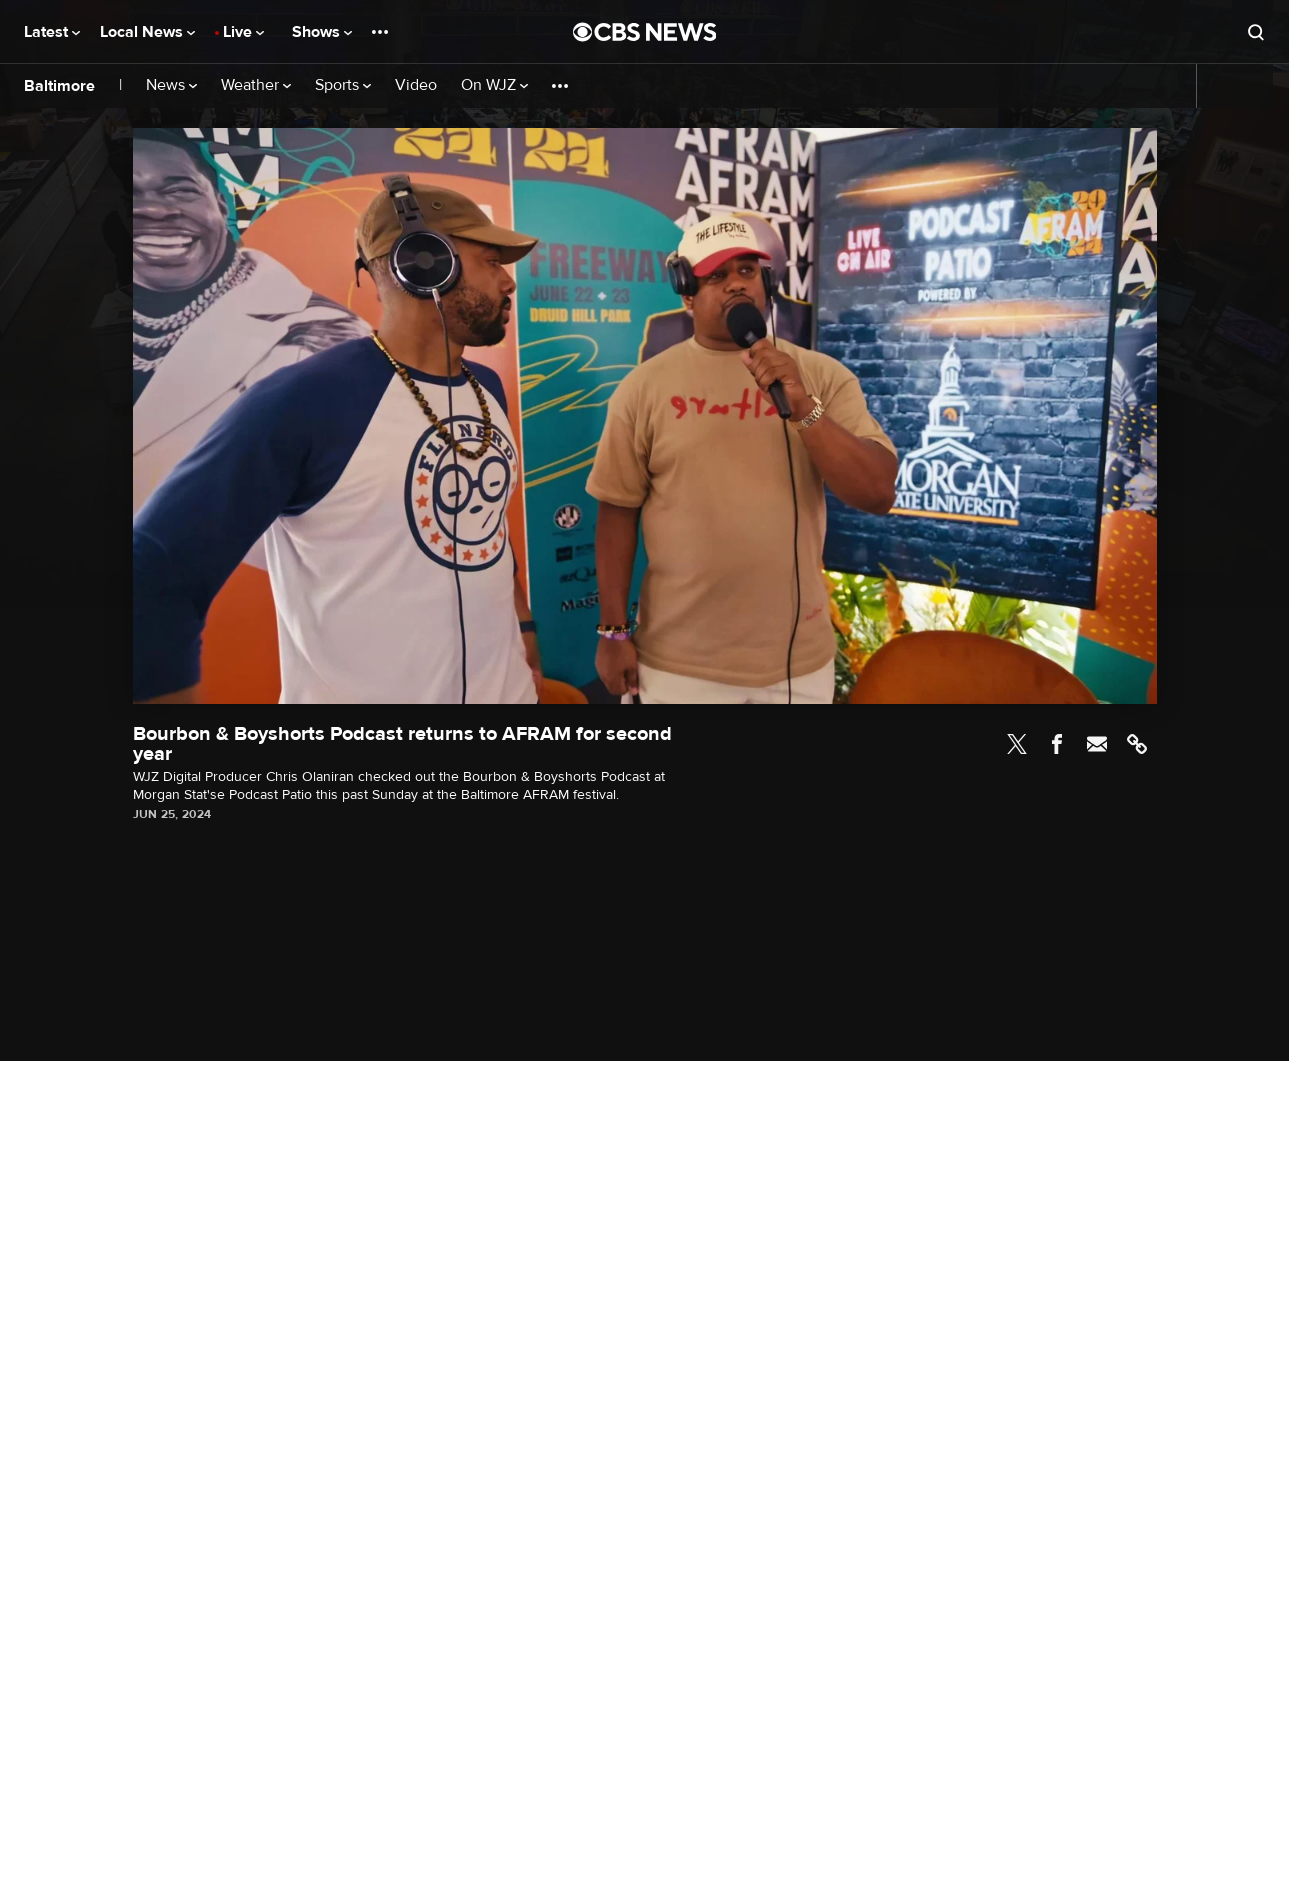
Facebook (1057, 744)
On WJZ (494, 85)
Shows (322, 32)
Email (1097, 744)
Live (243, 32)
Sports (343, 85)
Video (416, 85)
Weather (256, 85)
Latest (52, 32)
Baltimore (59, 86)
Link (1137, 744)
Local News (147, 32)
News (171, 85)
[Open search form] (1256, 32)
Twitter (1017, 744)
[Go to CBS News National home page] (645, 32)
